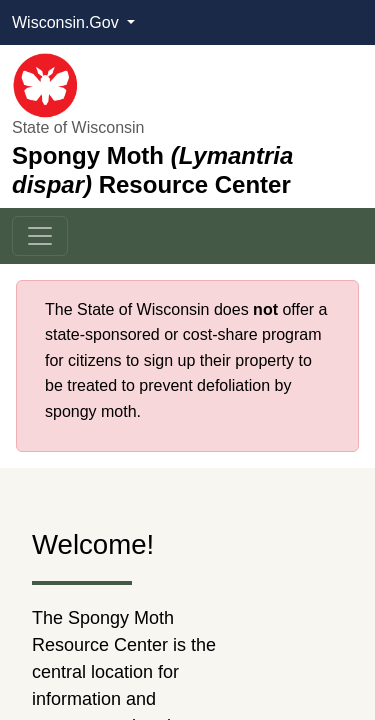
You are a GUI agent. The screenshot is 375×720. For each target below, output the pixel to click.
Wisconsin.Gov (67, 22)
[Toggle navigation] (40, 236)
